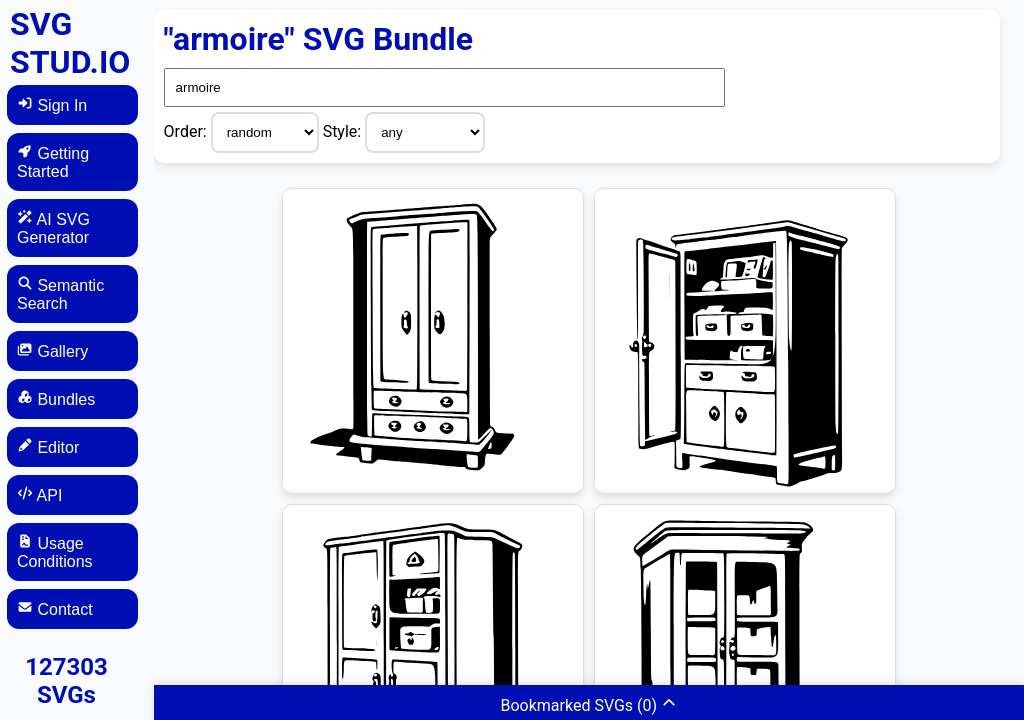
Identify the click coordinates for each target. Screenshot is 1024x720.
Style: (344, 131)
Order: (187, 131)
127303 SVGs (66, 681)
